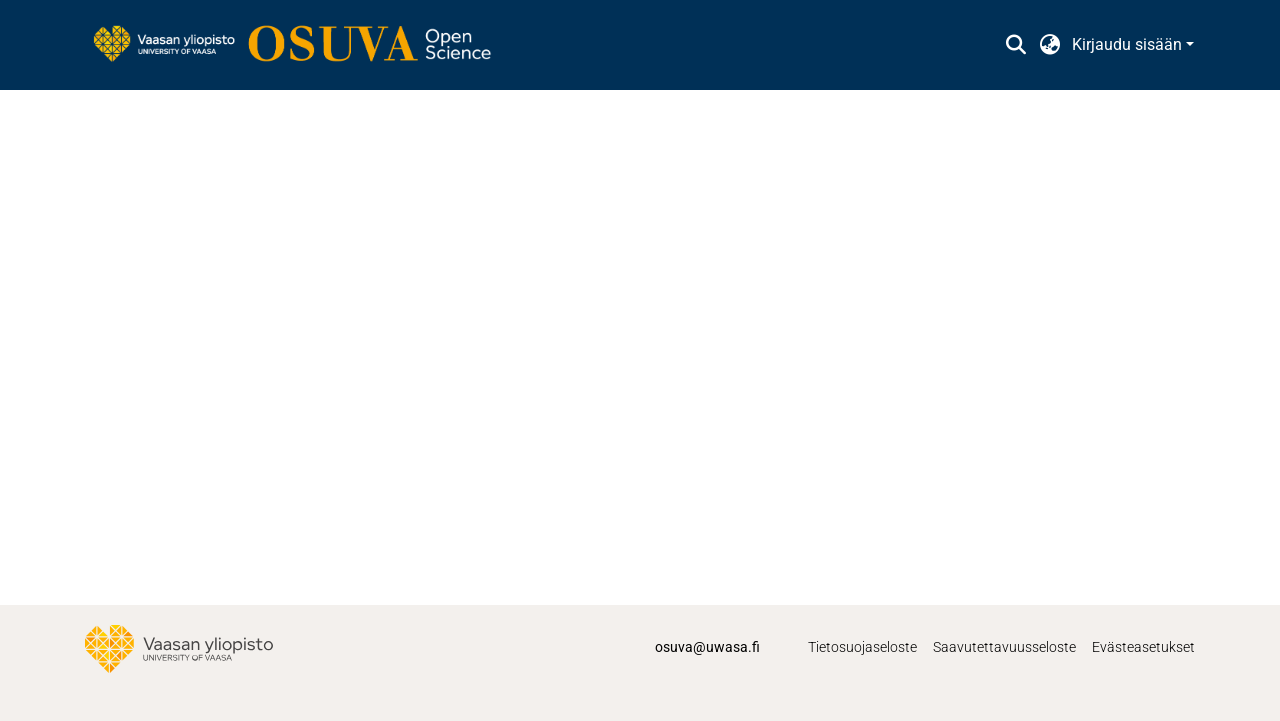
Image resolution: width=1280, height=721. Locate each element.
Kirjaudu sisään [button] (1129, 44)
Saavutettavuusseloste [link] (1004, 647)
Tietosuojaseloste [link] (862, 647)
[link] (302, 45)
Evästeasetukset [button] (1143, 647)
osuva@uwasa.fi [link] (707, 647)
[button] (1015, 45)
